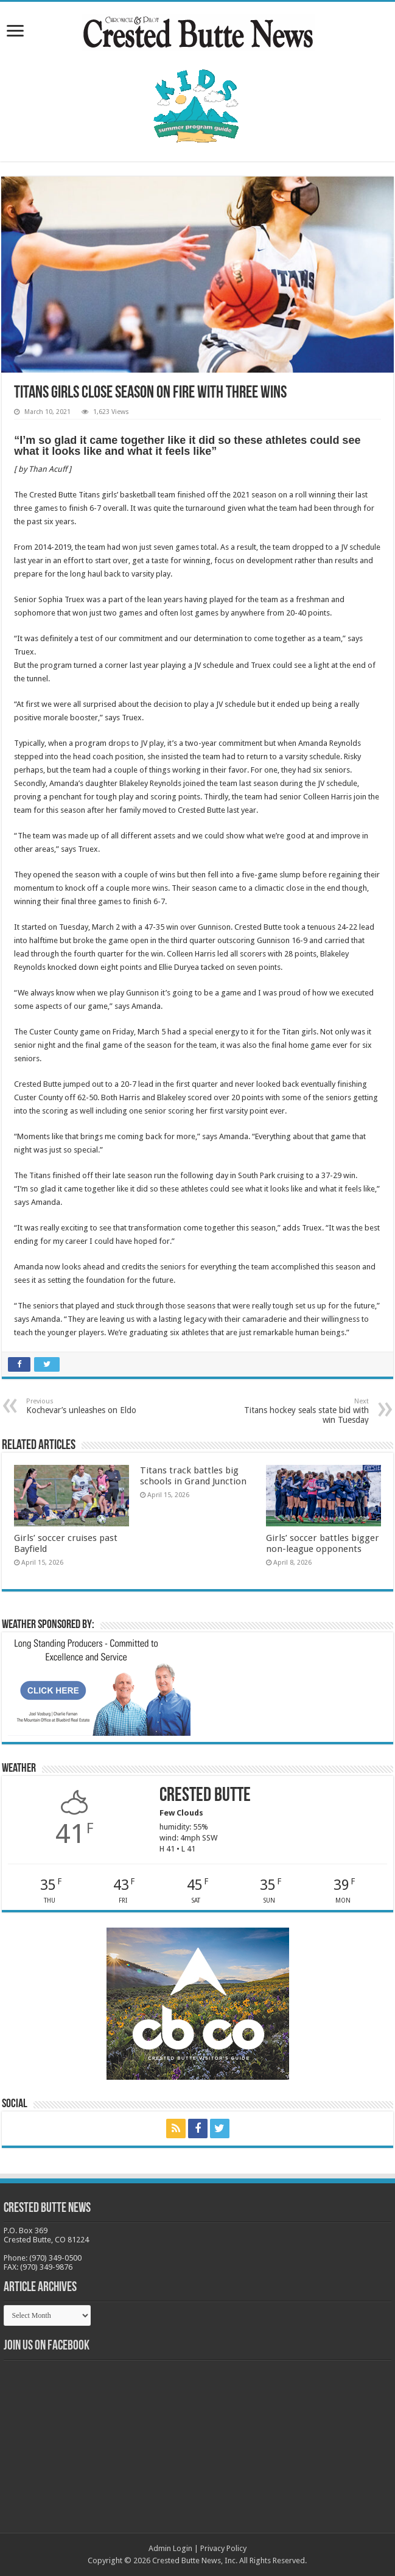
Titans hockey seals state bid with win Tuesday (306, 1411)
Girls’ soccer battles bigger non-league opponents (322, 1543)
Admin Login (170, 2548)
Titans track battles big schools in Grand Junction (193, 1476)
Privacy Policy (223, 2548)
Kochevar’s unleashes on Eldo (88, 1406)
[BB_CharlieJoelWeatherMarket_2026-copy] (99, 1686)
